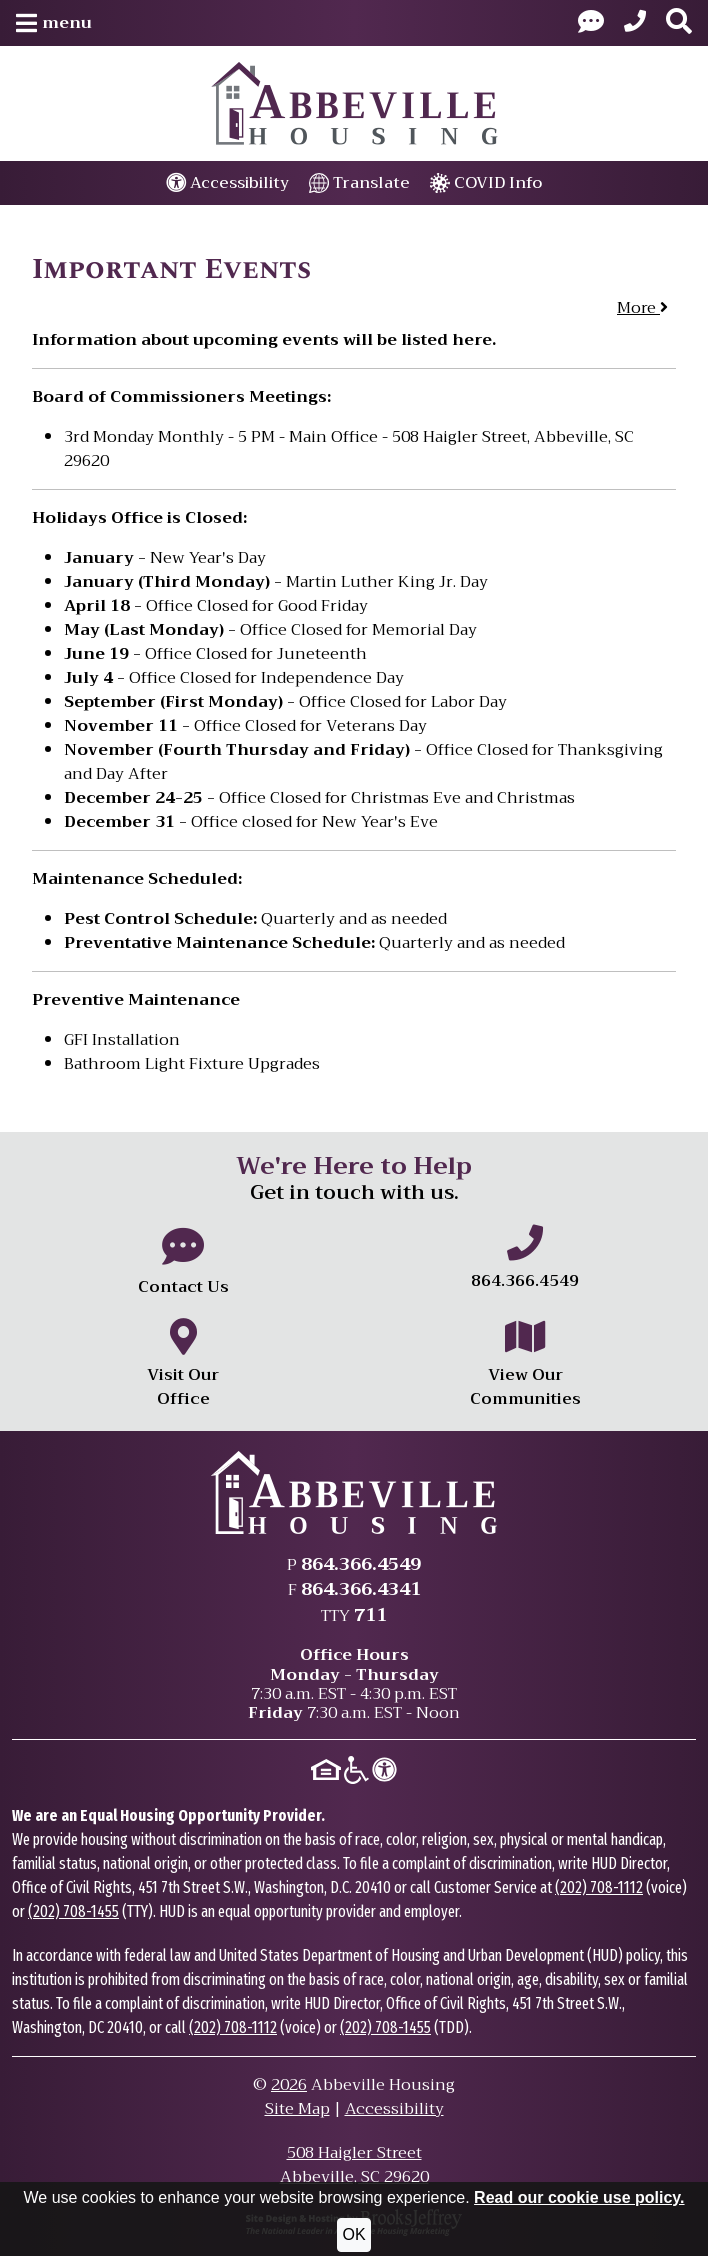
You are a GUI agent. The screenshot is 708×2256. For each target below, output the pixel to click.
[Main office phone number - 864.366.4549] (525, 1259)
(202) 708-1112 (599, 1887)
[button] (54, 23)
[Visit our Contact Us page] (591, 23)
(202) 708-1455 (73, 1911)
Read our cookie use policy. (579, 2197)
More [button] (642, 308)
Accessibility (394, 2109)
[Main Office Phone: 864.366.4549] (635, 23)
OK (353, 2234)
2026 (289, 2085)
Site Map (297, 2109)
